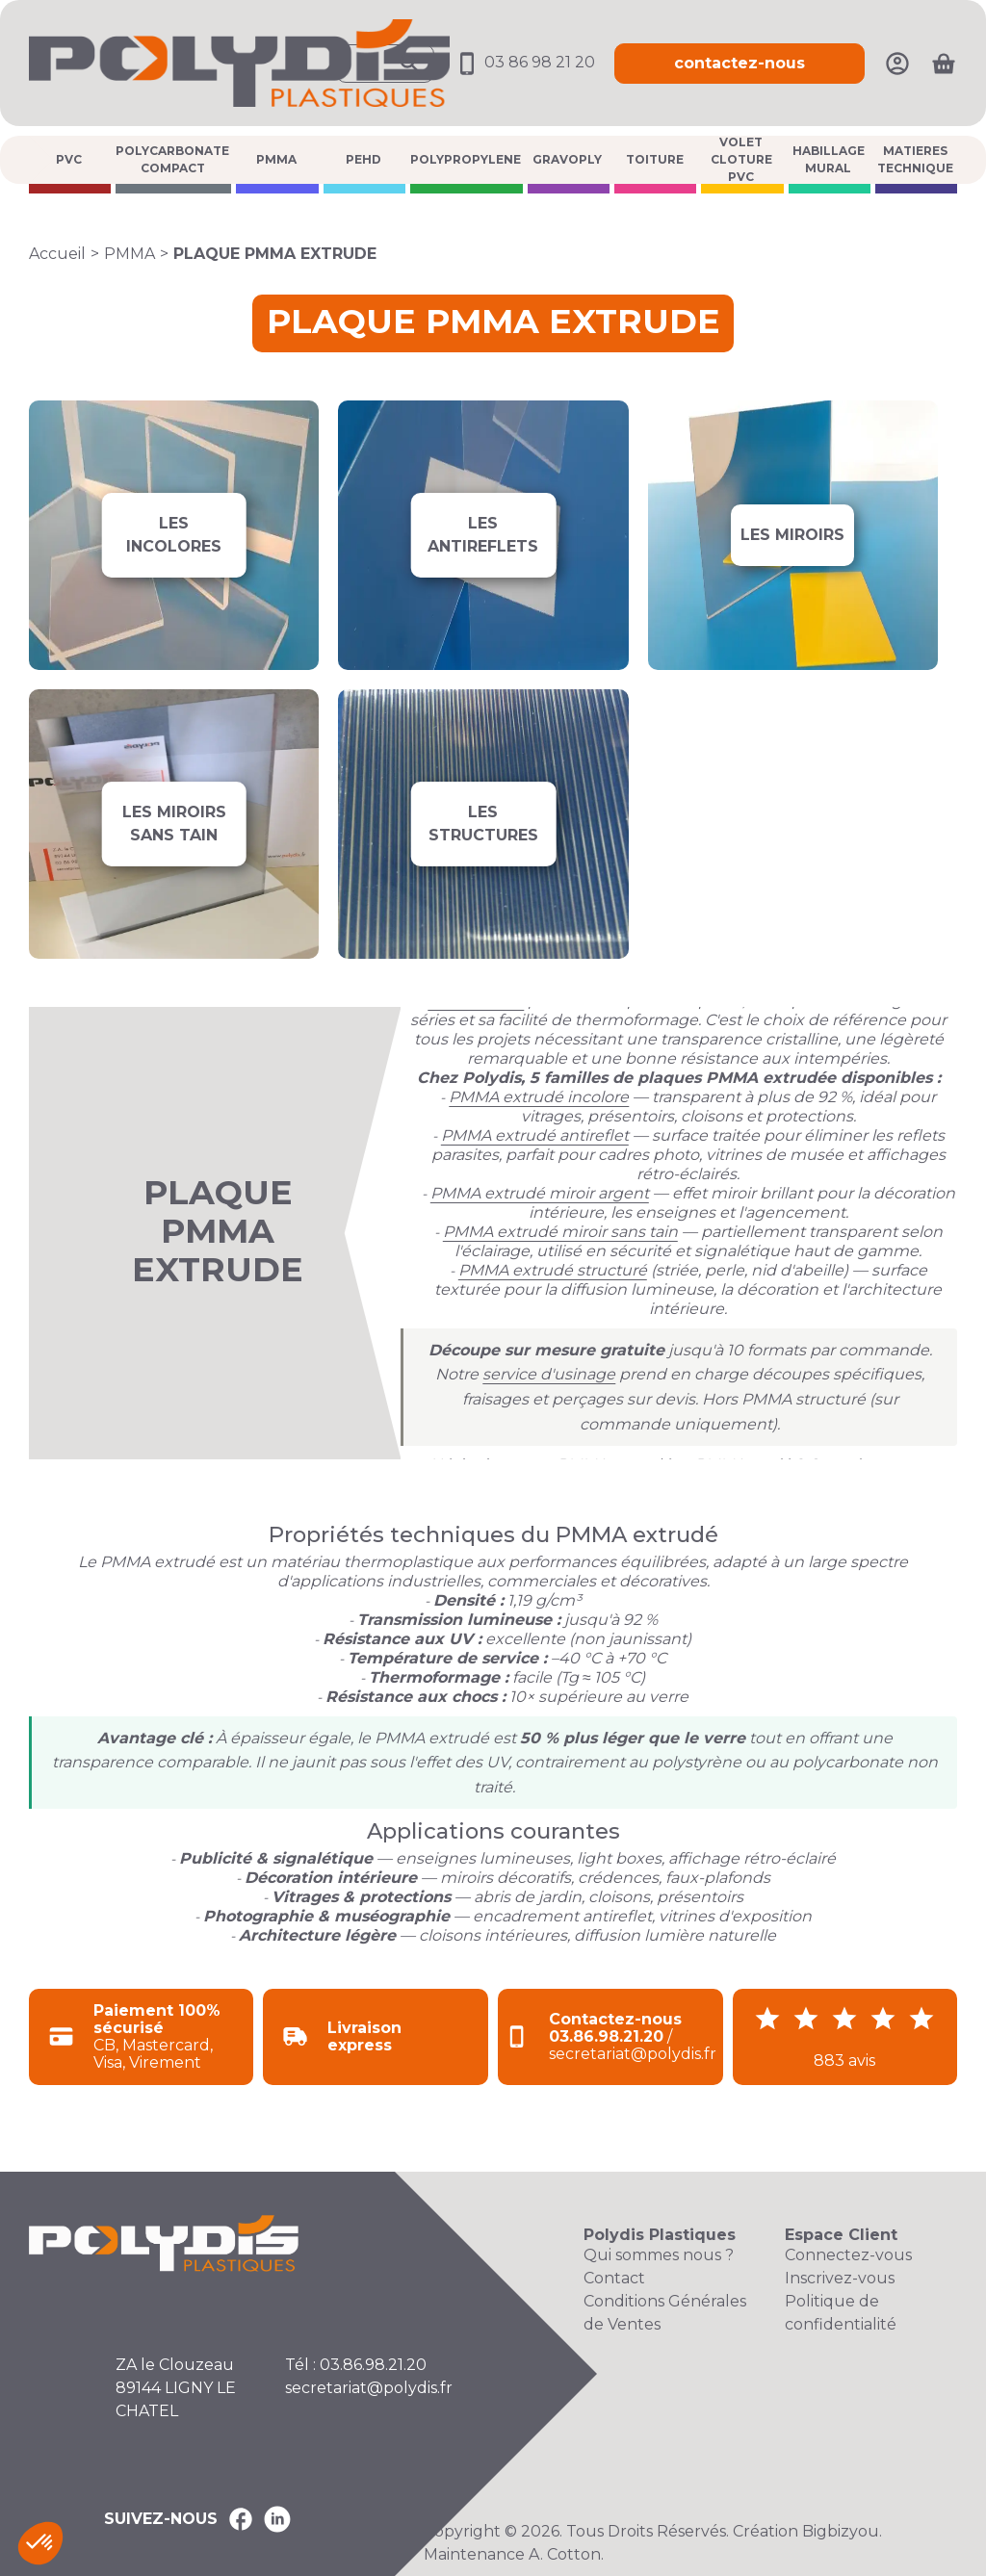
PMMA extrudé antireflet (535, 1135)
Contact (614, 2278)
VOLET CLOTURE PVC (741, 160)
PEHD (363, 159)
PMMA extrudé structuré (552, 1270)
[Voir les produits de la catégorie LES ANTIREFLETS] (483, 535)
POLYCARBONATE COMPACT (172, 159)
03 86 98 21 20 (524, 62)
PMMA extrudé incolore (539, 1097)
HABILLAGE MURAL (828, 159)
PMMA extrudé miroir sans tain (560, 1232)
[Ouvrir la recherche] (385, 63)
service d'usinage (548, 1374)
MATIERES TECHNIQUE (915, 159)
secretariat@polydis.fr (369, 2388)
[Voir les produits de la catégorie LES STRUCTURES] (483, 824)
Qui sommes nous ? (659, 2255)
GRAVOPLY (567, 159)
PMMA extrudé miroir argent (539, 1193)
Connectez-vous (848, 2255)
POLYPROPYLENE (465, 159)
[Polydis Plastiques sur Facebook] (240, 2519)
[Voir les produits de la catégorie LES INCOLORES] (174, 535)
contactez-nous (739, 63)
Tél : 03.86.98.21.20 (356, 2365)
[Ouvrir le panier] (943, 63)
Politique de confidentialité (840, 2312)
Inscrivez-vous (840, 2278)
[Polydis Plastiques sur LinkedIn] (277, 2519)
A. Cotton (565, 2554)
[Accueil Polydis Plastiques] (239, 62)
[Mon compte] (897, 62)
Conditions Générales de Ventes (665, 2312)
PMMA (276, 159)
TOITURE (655, 159)
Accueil (57, 254)
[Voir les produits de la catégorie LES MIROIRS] (793, 535)
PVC (69, 159)
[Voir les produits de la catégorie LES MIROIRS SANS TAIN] (174, 824)
